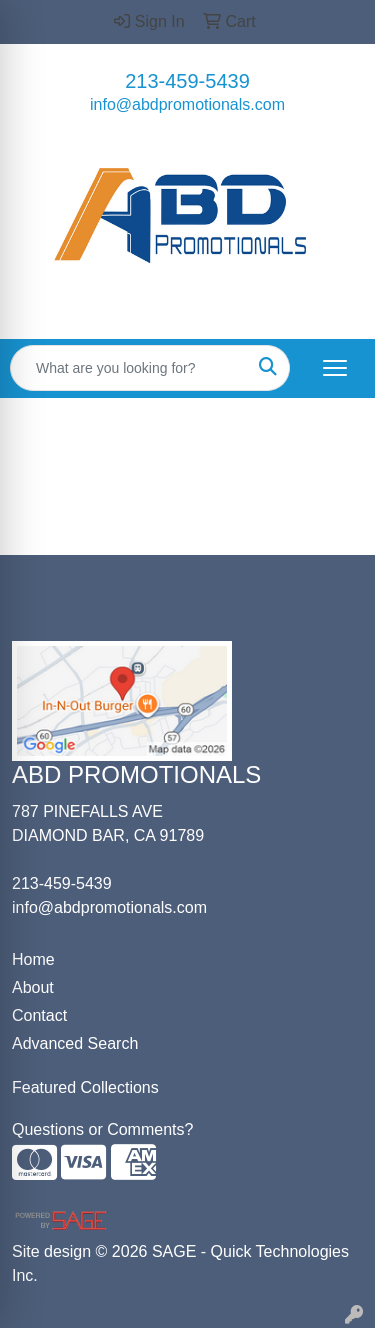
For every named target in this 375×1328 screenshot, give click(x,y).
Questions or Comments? (102, 1129)
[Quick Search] (129, 368)
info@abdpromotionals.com (187, 104)
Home (33, 959)
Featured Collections (85, 1087)
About (33, 987)
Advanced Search (75, 1043)
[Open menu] (335, 368)
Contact (39, 1015)
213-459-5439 (187, 81)
